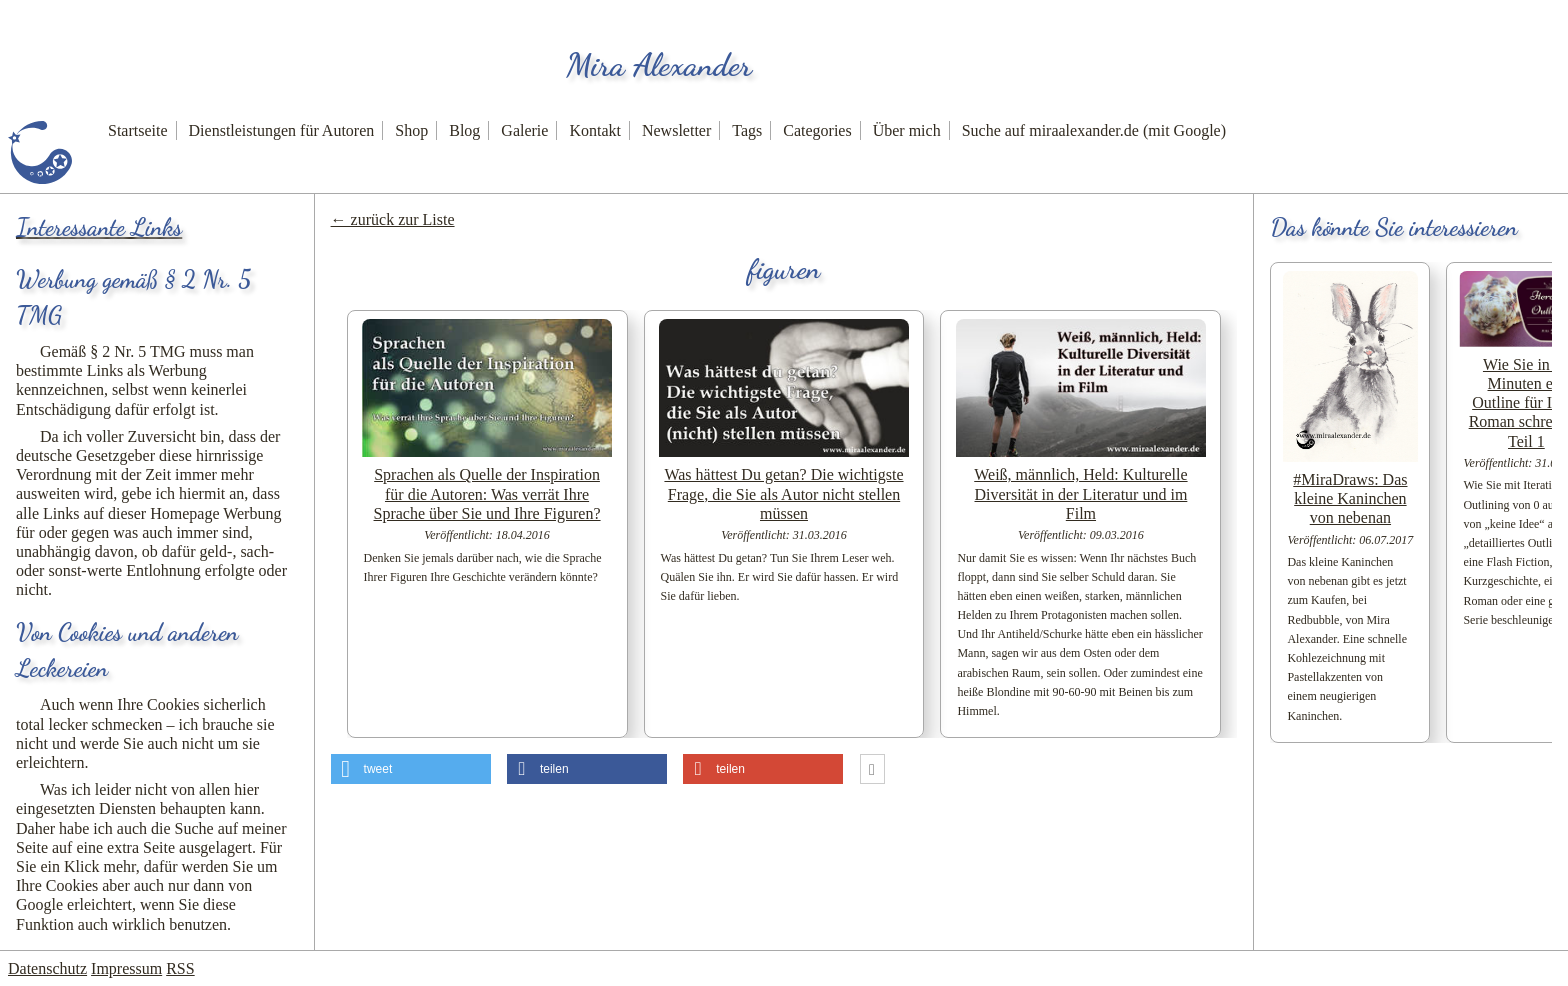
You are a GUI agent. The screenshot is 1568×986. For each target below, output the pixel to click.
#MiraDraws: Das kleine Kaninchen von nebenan (1350, 498)
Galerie (524, 130)
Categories (817, 130)
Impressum (126, 968)
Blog (464, 130)
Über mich (907, 130)
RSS (180, 968)
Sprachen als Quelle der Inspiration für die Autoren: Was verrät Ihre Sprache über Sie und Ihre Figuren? (487, 493)
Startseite (138, 130)
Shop (411, 130)
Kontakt (595, 130)
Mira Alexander (659, 65)
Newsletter (676, 130)
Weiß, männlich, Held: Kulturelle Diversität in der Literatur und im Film (1080, 493)
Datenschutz (47, 968)
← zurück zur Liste (393, 219)
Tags (747, 130)
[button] (411, 769)
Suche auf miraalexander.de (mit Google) (1094, 130)
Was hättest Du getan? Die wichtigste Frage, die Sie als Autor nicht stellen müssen (783, 493)
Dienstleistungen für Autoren (282, 130)
